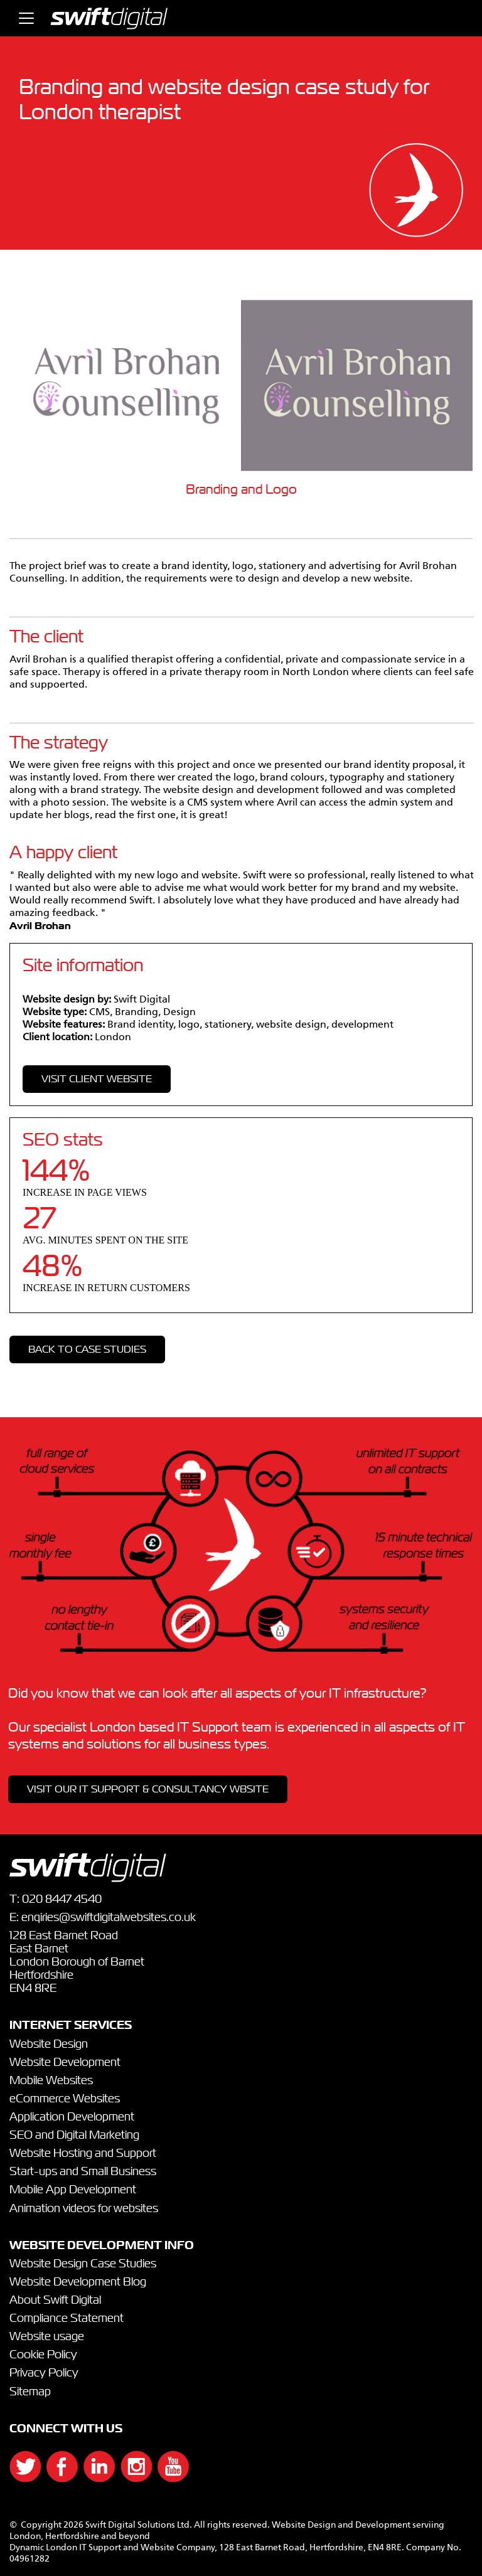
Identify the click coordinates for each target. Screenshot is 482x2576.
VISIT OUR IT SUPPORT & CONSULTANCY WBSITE (148, 1789)
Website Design (48, 2044)
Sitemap (30, 2392)
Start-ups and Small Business (82, 2172)
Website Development (64, 2062)
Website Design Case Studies (82, 2264)
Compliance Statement (66, 2318)
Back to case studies (87, 1349)
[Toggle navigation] (26, 18)
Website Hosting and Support (82, 2153)
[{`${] (18, 2478)
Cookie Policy (43, 2355)
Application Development (71, 2117)
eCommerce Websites (64, 2099)
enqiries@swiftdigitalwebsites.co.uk (108, 1918)
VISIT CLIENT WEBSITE (96, 1079)
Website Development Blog (77, 2282)
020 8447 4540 (62, 1899)
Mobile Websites (51, 2081)
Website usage (46, 2337)
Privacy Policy (43, 2373)
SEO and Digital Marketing (74, 2135)
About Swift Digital (55, 2300)
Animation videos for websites (83, 2209)
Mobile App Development (72, 2190)
